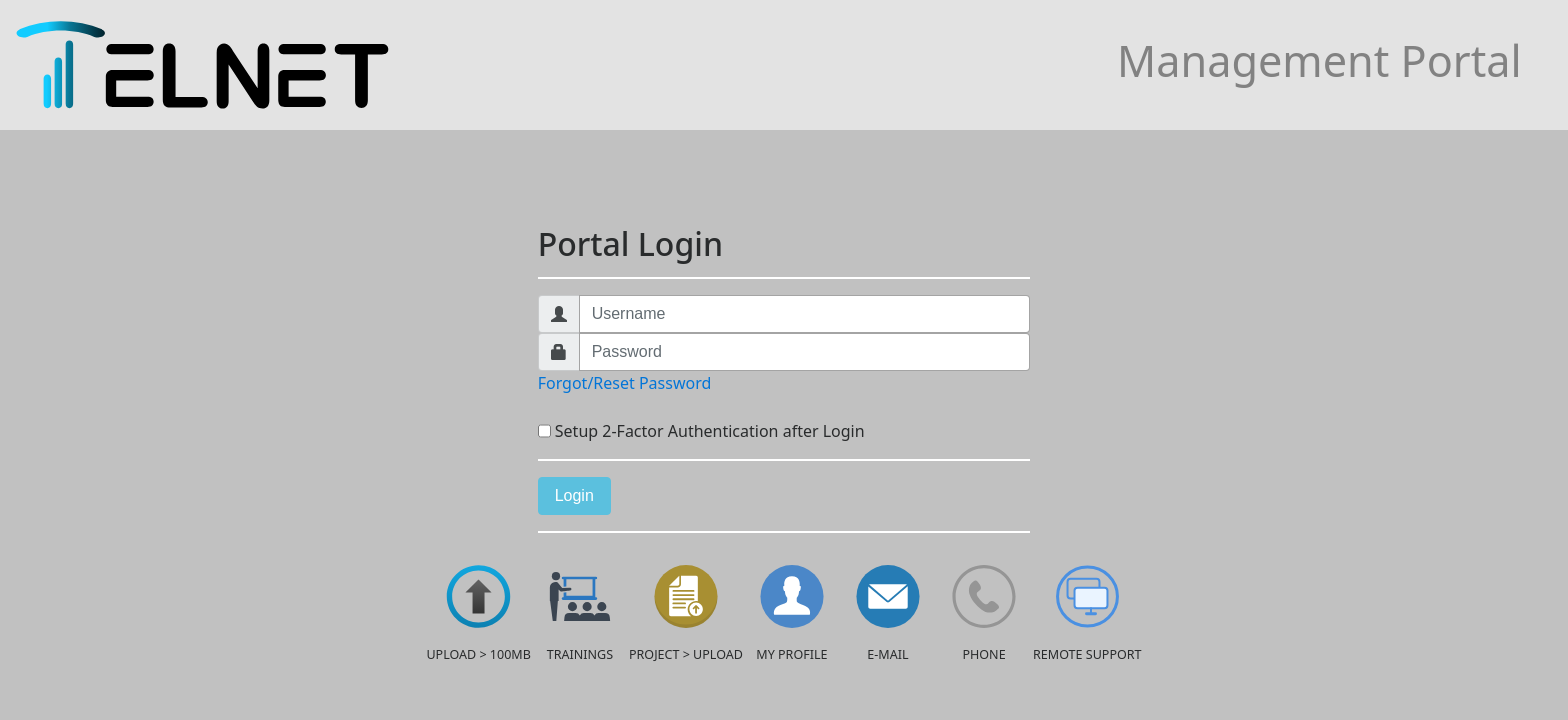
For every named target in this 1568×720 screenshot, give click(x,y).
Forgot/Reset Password (625, 383)
